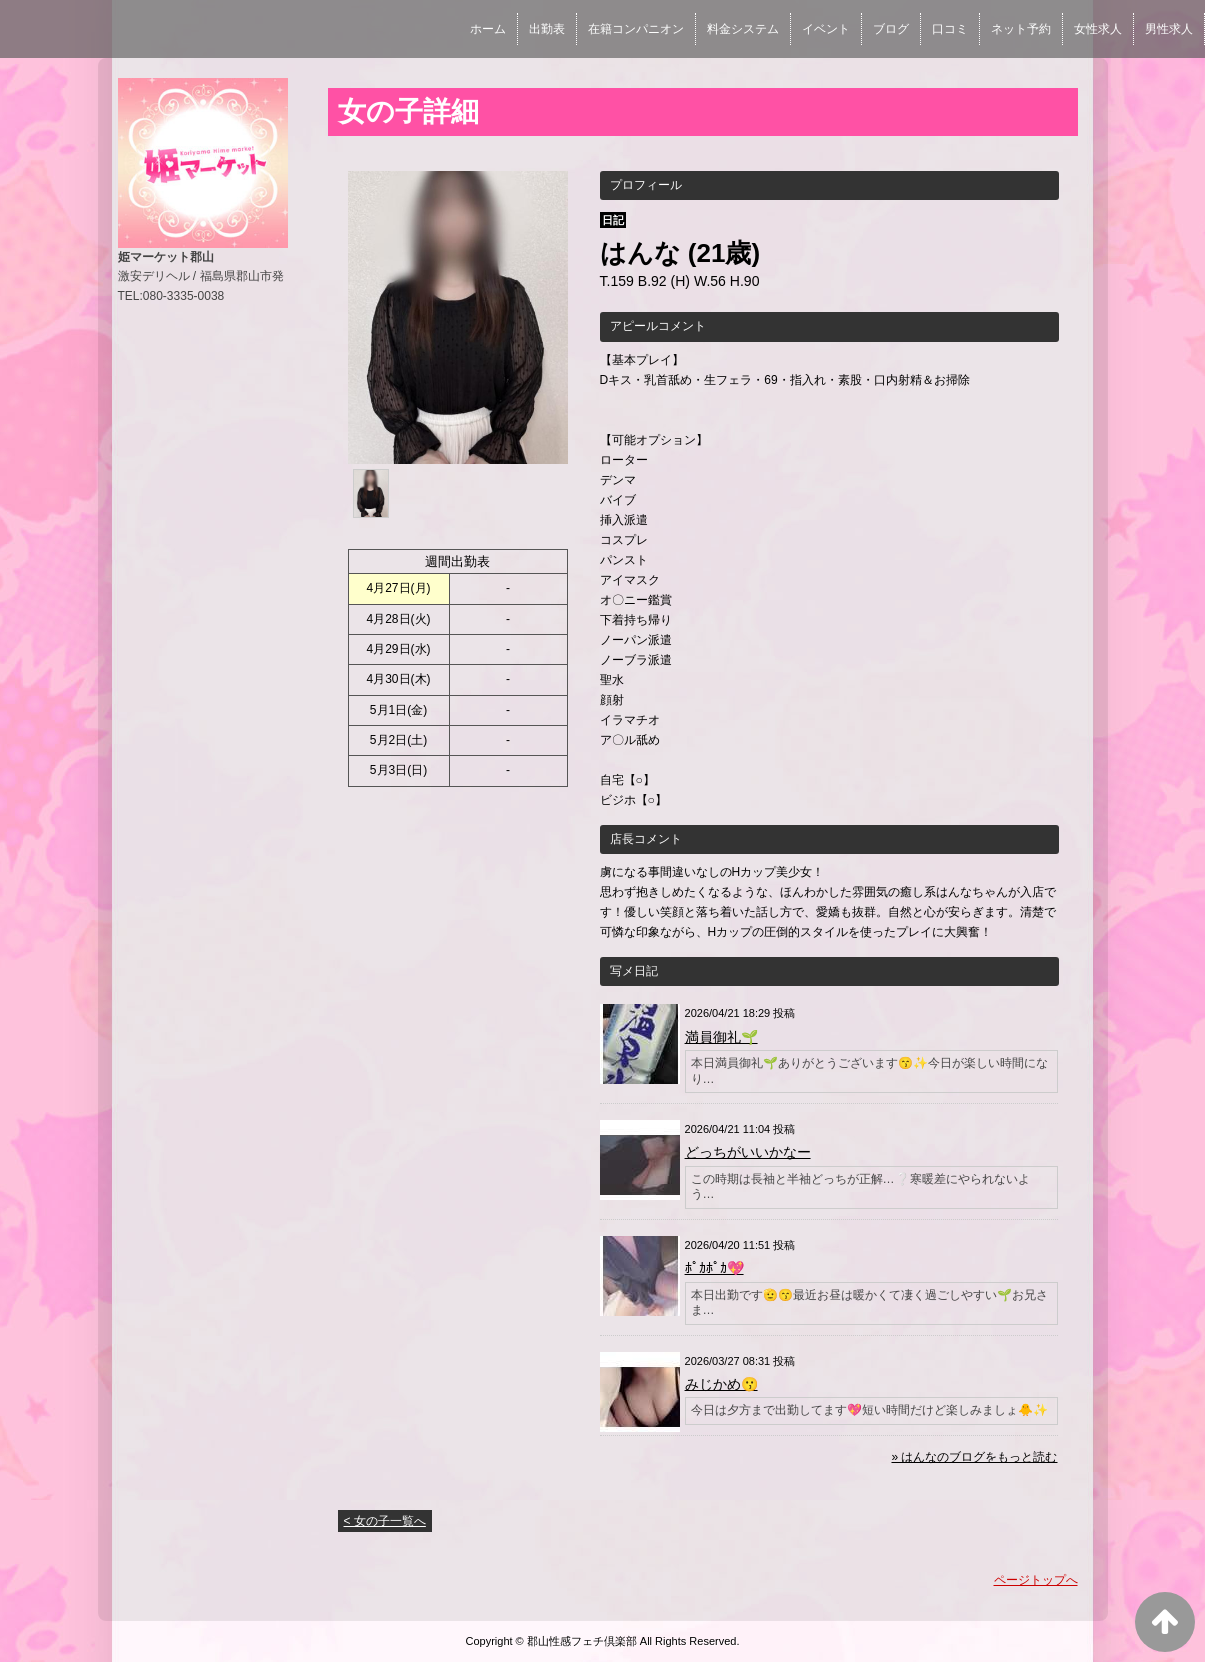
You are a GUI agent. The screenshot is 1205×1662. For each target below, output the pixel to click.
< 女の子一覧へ (385, 1521)
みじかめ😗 (721, 1384)
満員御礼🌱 (721, 1037)
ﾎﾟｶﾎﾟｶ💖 (714, 1268)
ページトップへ (1036, 1580)
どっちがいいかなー (748, 1152)
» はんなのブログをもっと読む (974, 1457)
